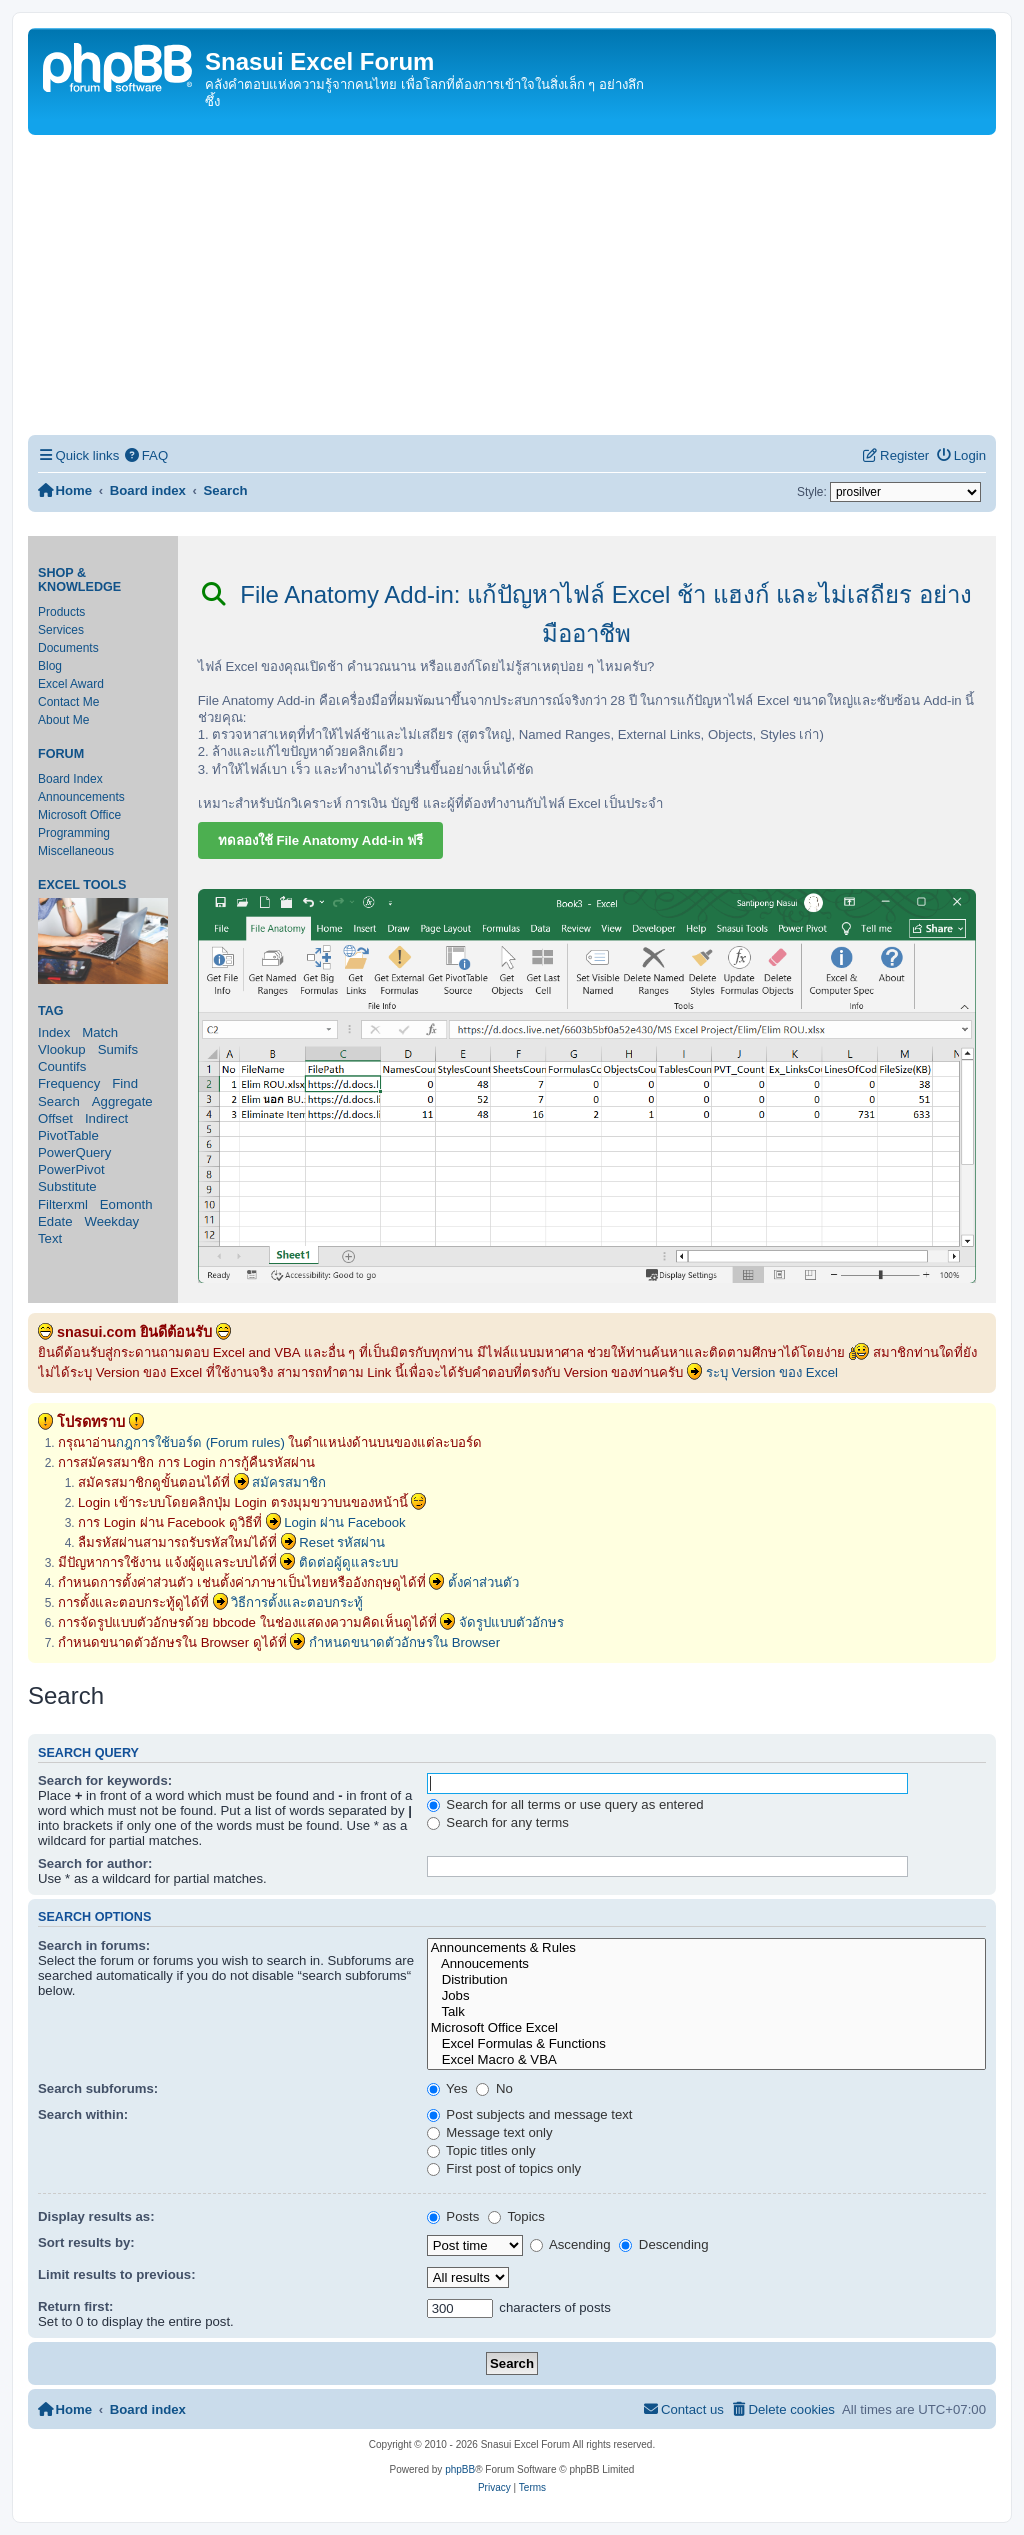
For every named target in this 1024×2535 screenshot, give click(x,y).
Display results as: (96, 2216)
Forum (61, 754)
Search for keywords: (105, 1780)
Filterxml (63, 1204)
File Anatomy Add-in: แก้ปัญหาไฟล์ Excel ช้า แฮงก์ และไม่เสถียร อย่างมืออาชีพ (587, 614)
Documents (68, 648)
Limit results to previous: (117, 2274)
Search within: (83, 2114)
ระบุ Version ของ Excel (772, 1372)
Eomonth (126, 1204)
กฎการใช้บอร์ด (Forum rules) (200, 1442)
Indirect (106, 1118)
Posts (453, 2216)
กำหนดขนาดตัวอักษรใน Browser (404, 1642)
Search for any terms (498, 1822)
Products (61, 612)
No (494, 2088)
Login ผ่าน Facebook (345, 1522)
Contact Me (68, 702)
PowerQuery (74, 1152)
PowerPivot (71, 1169)
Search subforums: (98, 2088)
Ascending (570, 2244)
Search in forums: (94, 1945)
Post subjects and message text (530, 2114)
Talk (706, 2012)
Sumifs (118, 1049)
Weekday (111, 1221)
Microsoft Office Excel (706, 2028)
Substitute (67, 1186)
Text (50, 1238)
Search (59, 1101)
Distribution (706, 1980)
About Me (63, 720)
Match (100, 1032)
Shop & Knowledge (79, 580)
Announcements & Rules (706, 1948)
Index (54, 1032)
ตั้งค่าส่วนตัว (483, 1582)
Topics (516, 2216)
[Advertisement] (512, 285)
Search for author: (95, 1863)
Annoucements (706, 1964)
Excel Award (71, 684)
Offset (55, 1118)
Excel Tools (82, 885)
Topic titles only (481, 2150)
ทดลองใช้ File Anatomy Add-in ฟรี (321, 840)
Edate (55, 1221)
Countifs (62, 1066)
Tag (51, 1011)
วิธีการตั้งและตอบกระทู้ (297, 1602)
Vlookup (62, 1049)
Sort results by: (86, 2242)
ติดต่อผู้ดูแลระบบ (348, 1562)
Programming (74, 833)
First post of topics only (504, 2168)
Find (125, 1083)
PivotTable (68, 1135)
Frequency (69, 1083)
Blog (50, 666)
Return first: (75, 2306)
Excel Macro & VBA (706, 2060)
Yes (447, 2088)
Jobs (706, 1996)
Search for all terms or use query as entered (565, 1804)
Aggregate (122, 1101)
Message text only (490, 2132)
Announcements (81, 797)
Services (61, 630)
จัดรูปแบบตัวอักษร (511, 1622)
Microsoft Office (79, 815)
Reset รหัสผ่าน (342, 1542)
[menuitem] (146, 455)
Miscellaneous (76, 851)
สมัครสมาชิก (289, 1482)
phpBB (460, 2469)
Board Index (70, 779)
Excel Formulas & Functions (706, 2044)
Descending (663, 2244)
